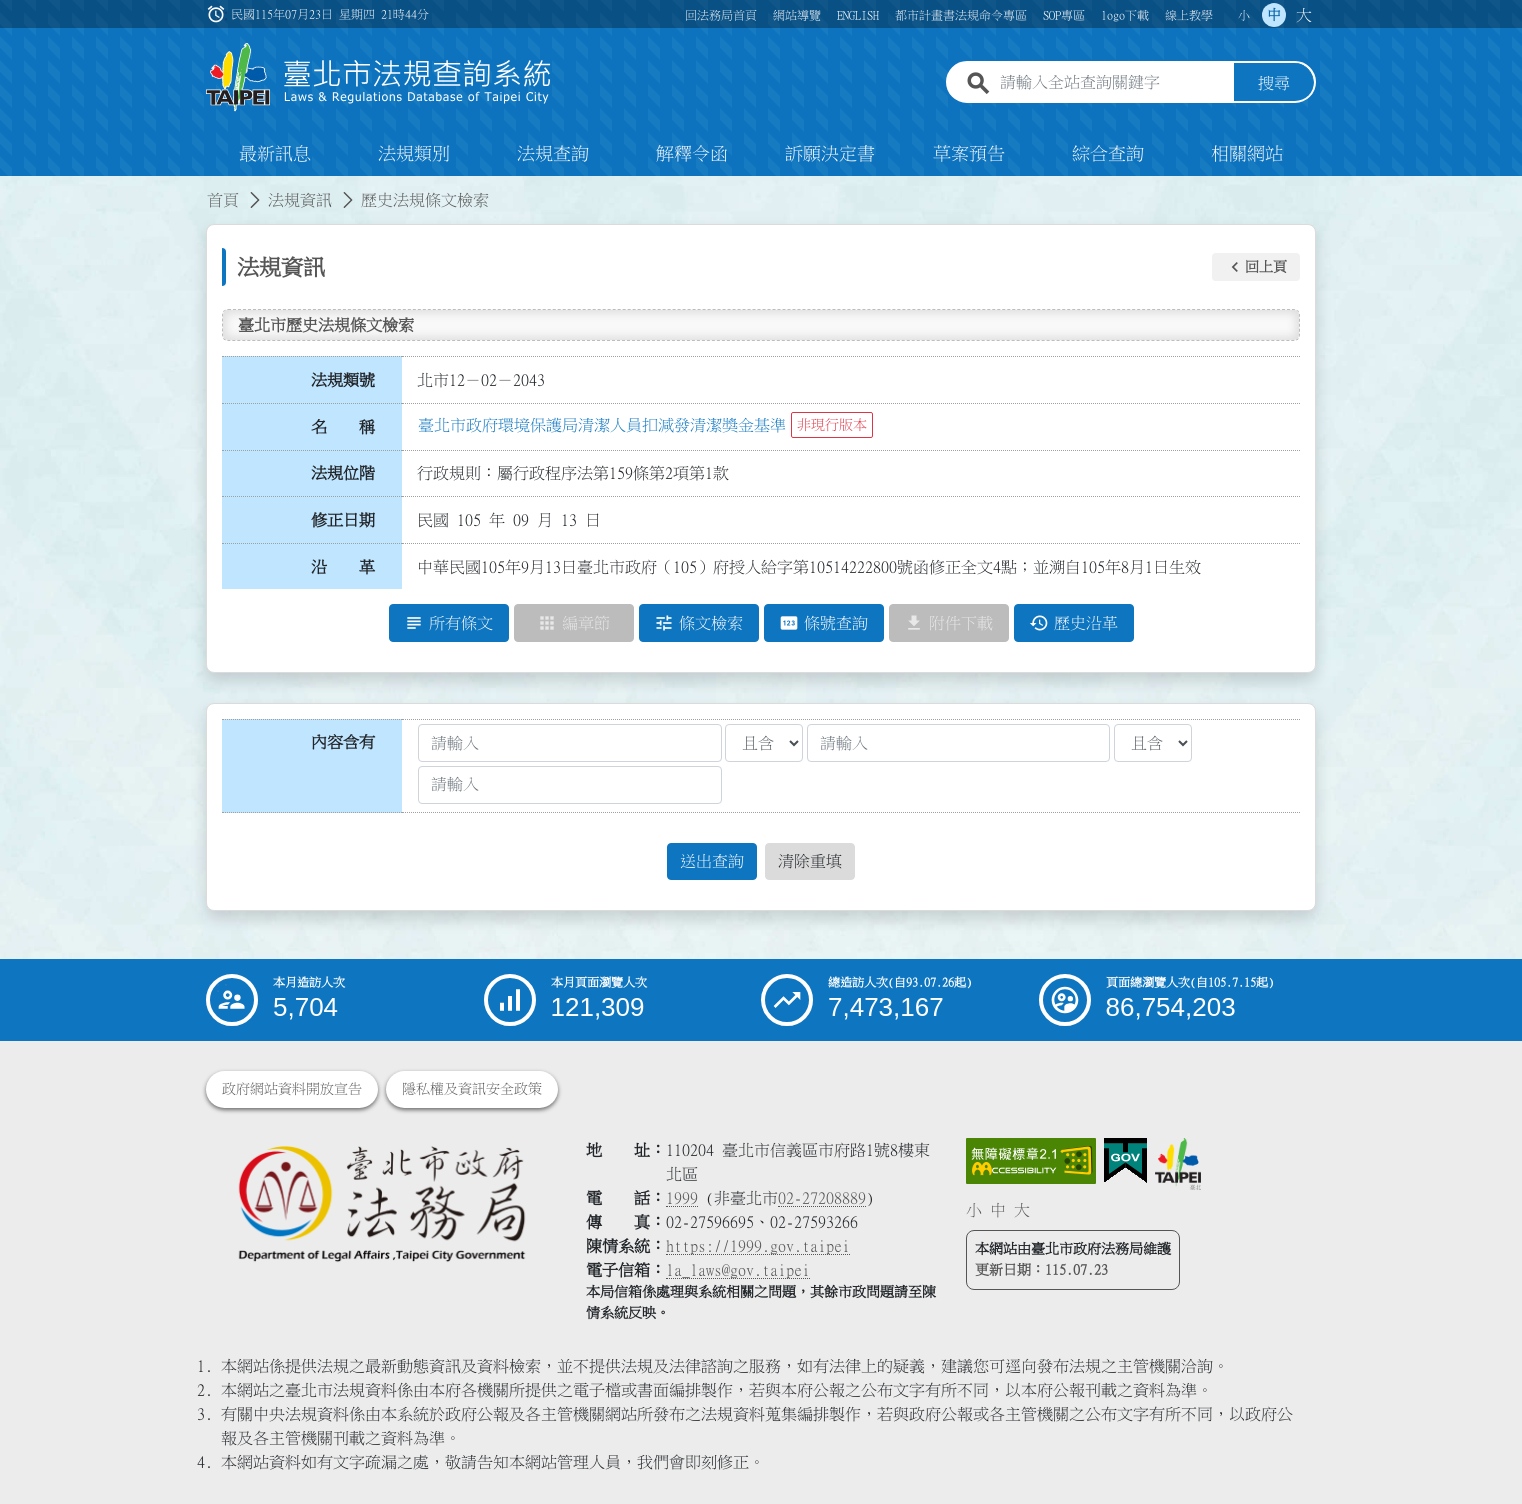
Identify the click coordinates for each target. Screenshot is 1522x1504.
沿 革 (343, 567)
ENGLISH (858, 15)
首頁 (223, 200)
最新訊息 (275, 154)
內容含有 (343, 742)
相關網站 (1247, 154)
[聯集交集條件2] (1153, 743)
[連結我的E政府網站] (1125, 1161)
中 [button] (1274, 15)
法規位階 (343, 473)
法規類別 (414, 154)
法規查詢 (553, 154)
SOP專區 (1064, 15)
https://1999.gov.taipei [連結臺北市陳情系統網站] (758, 1246)
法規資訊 (300, 200)
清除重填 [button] (810, 861)
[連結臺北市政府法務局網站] (381, 1202)
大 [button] (1304, 15)
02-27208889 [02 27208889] (822, 1198)
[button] (1256, 267)
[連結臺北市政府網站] (1178, 1164)
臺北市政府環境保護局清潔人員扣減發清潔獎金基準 (602, 425)
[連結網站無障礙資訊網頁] (1031, 1161)
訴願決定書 (830, 154)
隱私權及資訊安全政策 (472, 1089)
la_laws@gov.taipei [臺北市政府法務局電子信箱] (738, 1270)
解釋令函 (692, 154)
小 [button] (1244, 15)
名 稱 (343, 427)
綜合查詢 (1108, 154)
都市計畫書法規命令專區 (961, 15)
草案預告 (969, 154)
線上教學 (1189, 15)
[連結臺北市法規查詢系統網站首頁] (379, 77)
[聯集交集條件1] (764, 743)
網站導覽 (797, 15)
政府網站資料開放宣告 (292, 1089)
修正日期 (343, 520)
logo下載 (1125, 15)
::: (12, 188)
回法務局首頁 (721, 15)
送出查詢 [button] (712, 861)
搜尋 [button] (1274, 83)
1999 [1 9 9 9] (682, 1198)
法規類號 (343, 380)
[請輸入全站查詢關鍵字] (1113, 83)
